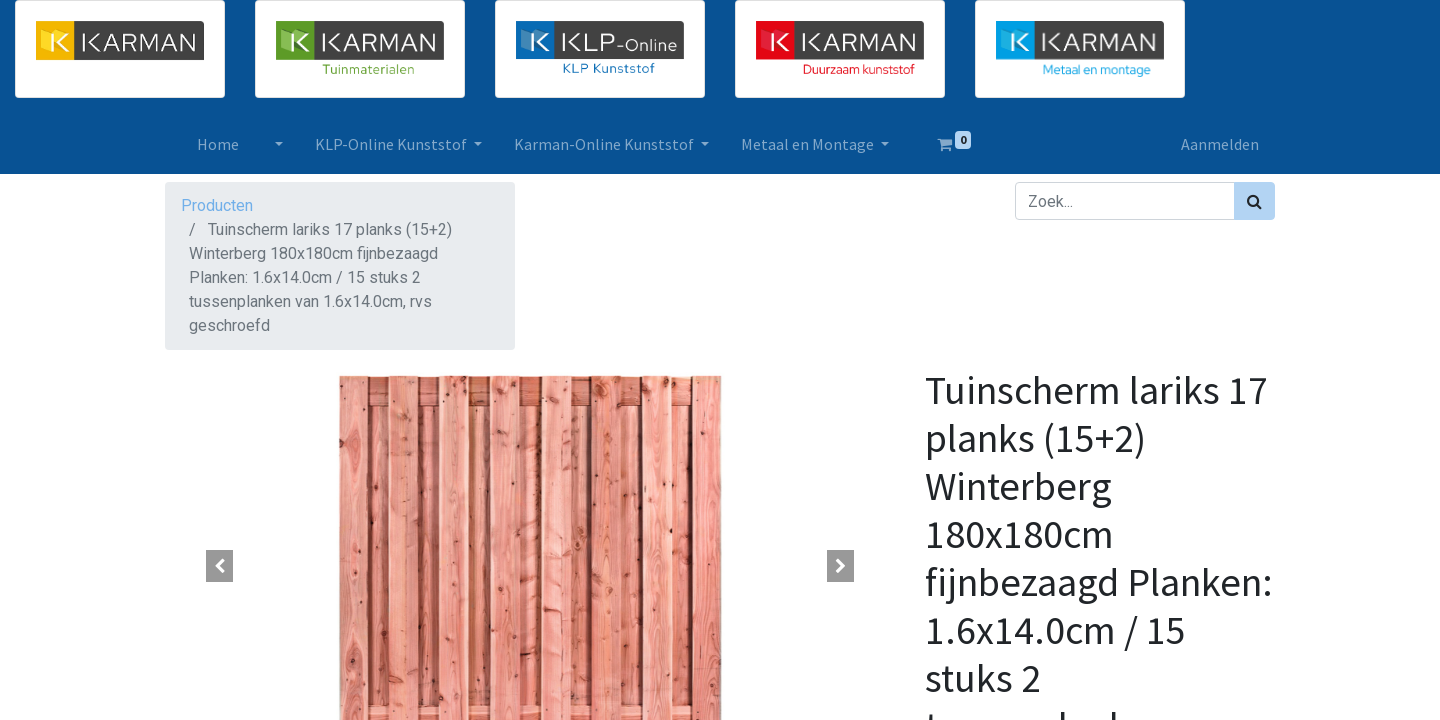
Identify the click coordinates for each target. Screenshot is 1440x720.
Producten (217, 205)
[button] (220, 566)
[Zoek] (1254, 201)
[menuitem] (218, 144)
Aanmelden (1220, 144)
